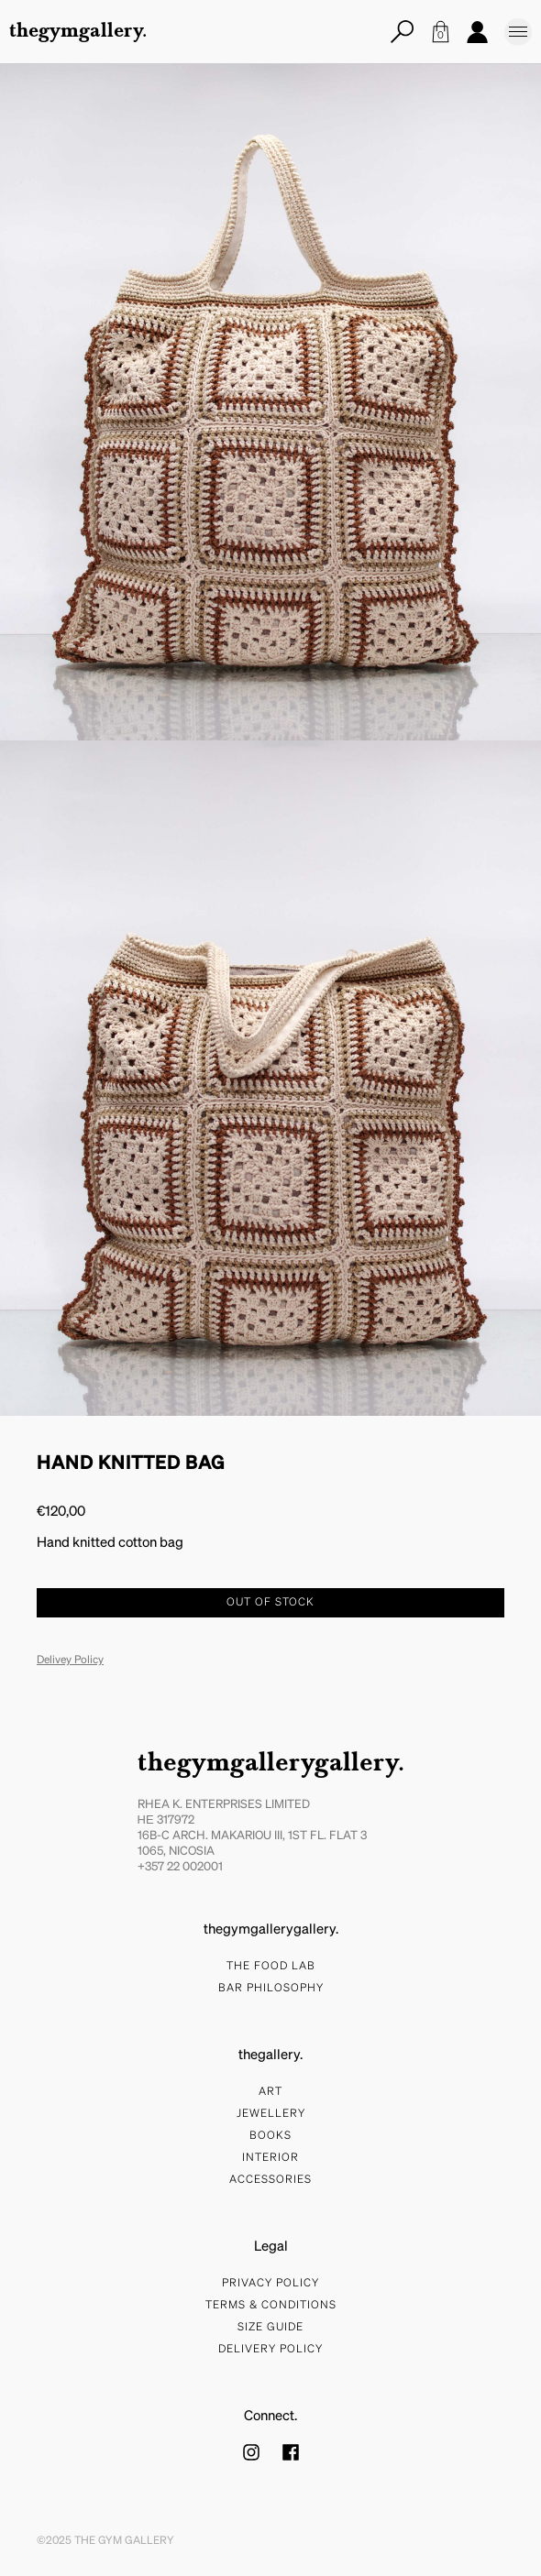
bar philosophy (271, 1988)
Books (270, 2136)
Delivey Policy (70, 1660)
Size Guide (270, 2327)
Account (477, 31)
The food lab (270, 1966)
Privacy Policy (270, 2283)
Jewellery (271, 2114)
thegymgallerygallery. (271, 1764)
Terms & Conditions (271, 2305)
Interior (270, 2158)
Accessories (270, 2180)
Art (270, 2092)
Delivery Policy (270, 2349)
